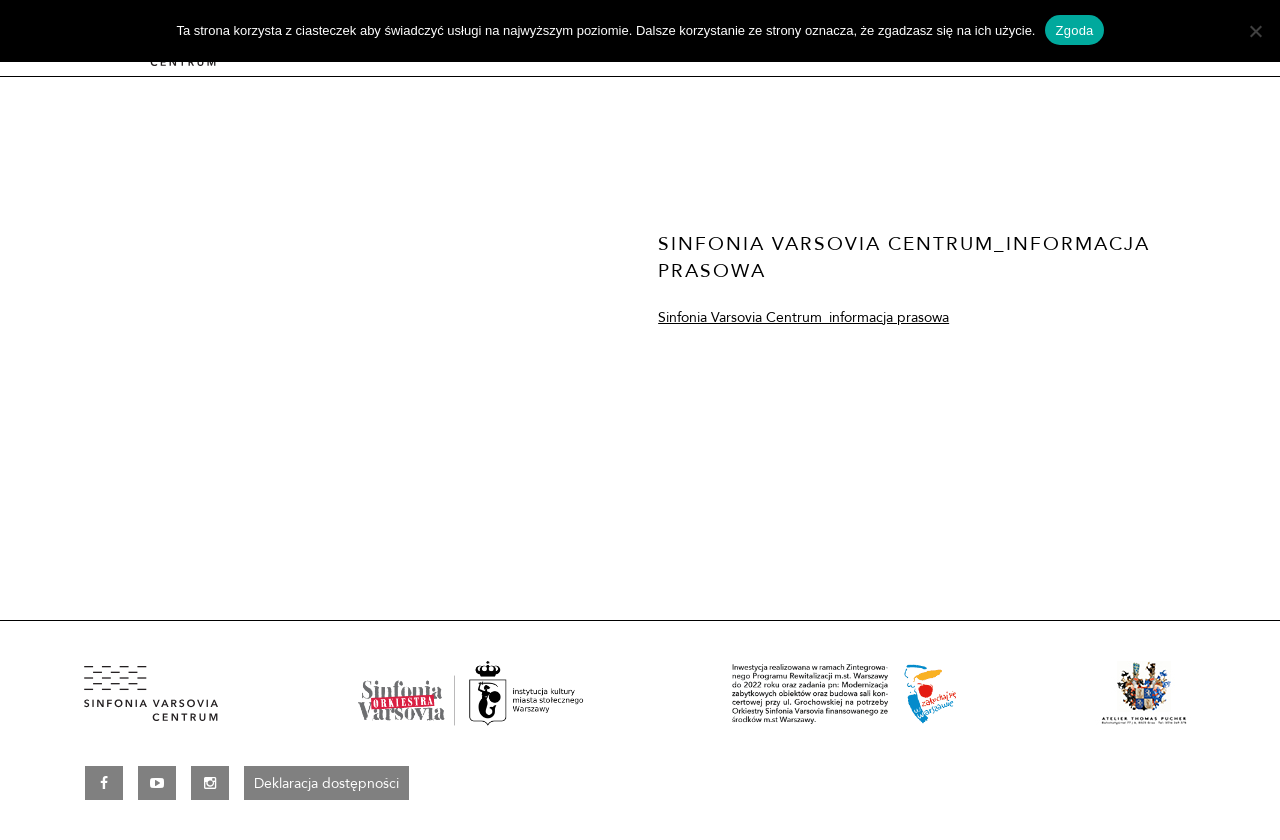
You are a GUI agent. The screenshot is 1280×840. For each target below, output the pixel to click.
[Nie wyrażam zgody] (1255, 31)
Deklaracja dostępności (326, 783)
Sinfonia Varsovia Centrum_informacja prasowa (803, 317)
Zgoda (1074, 30)
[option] (311, 325)
